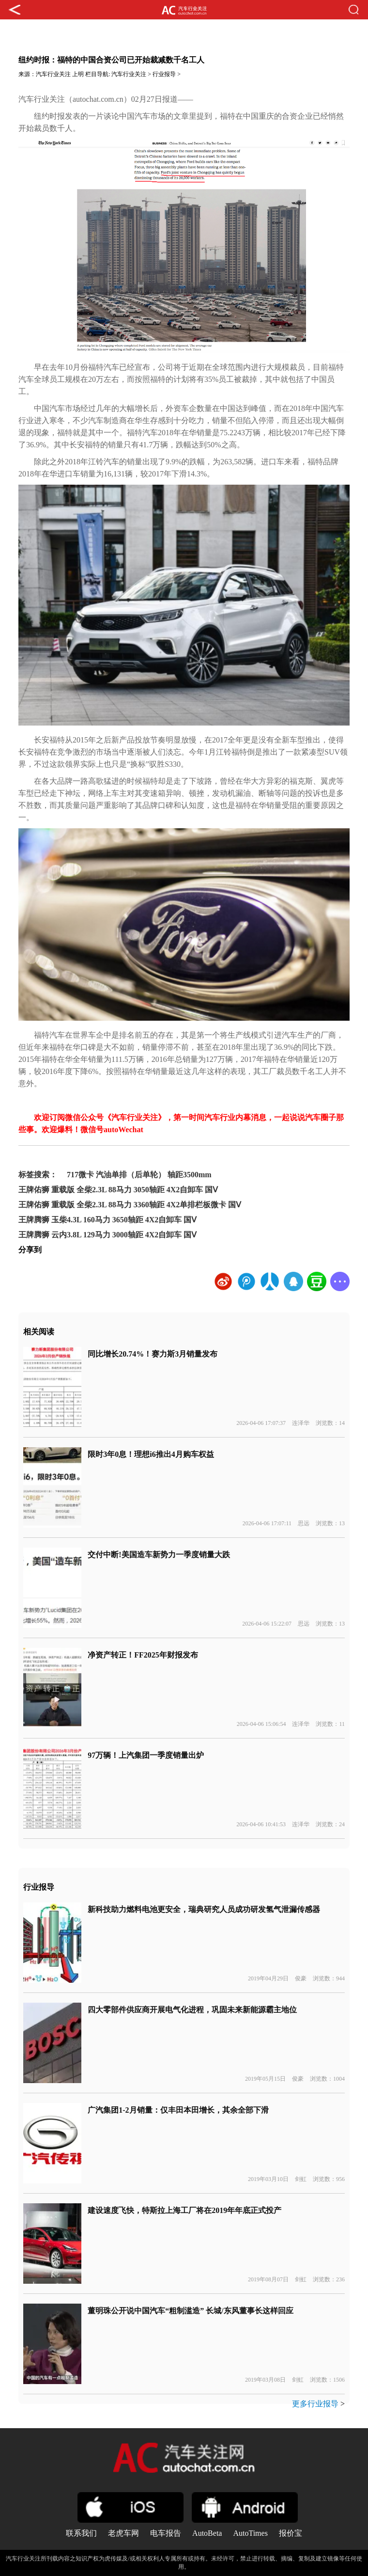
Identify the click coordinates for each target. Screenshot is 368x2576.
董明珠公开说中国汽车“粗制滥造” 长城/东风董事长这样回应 (190, 2311)
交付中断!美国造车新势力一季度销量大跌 (159, 1554)
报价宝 (290, 2533)
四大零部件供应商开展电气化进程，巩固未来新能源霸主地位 (192, 2010)
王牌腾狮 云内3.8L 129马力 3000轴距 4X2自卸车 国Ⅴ (107, 1235)
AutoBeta (207, 2533)
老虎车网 (123, 2533)
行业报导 (164, 74)
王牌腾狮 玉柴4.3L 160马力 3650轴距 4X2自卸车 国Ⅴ (107, 1220)
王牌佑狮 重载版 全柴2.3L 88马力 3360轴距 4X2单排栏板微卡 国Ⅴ (129, 1205)
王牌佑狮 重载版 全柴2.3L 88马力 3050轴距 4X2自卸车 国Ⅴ (118, 1189)
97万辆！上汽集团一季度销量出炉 (146, 1755)
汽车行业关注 (53, 74)
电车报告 (165, 2533)
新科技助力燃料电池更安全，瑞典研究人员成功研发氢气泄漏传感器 (204, 1909)
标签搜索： (37, 1174)
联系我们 (81, 2533)
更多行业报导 (315, 2404)
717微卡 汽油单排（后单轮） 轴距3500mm (139, 1174)
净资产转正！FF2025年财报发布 (143, 1655)
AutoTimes (250, 2533)
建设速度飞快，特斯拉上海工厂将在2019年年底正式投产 (184, 2210)
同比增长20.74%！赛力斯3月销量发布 (152, 1354)
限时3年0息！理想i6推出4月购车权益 (151, 1454)
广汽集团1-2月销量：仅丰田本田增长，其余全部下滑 (178, 2110)
